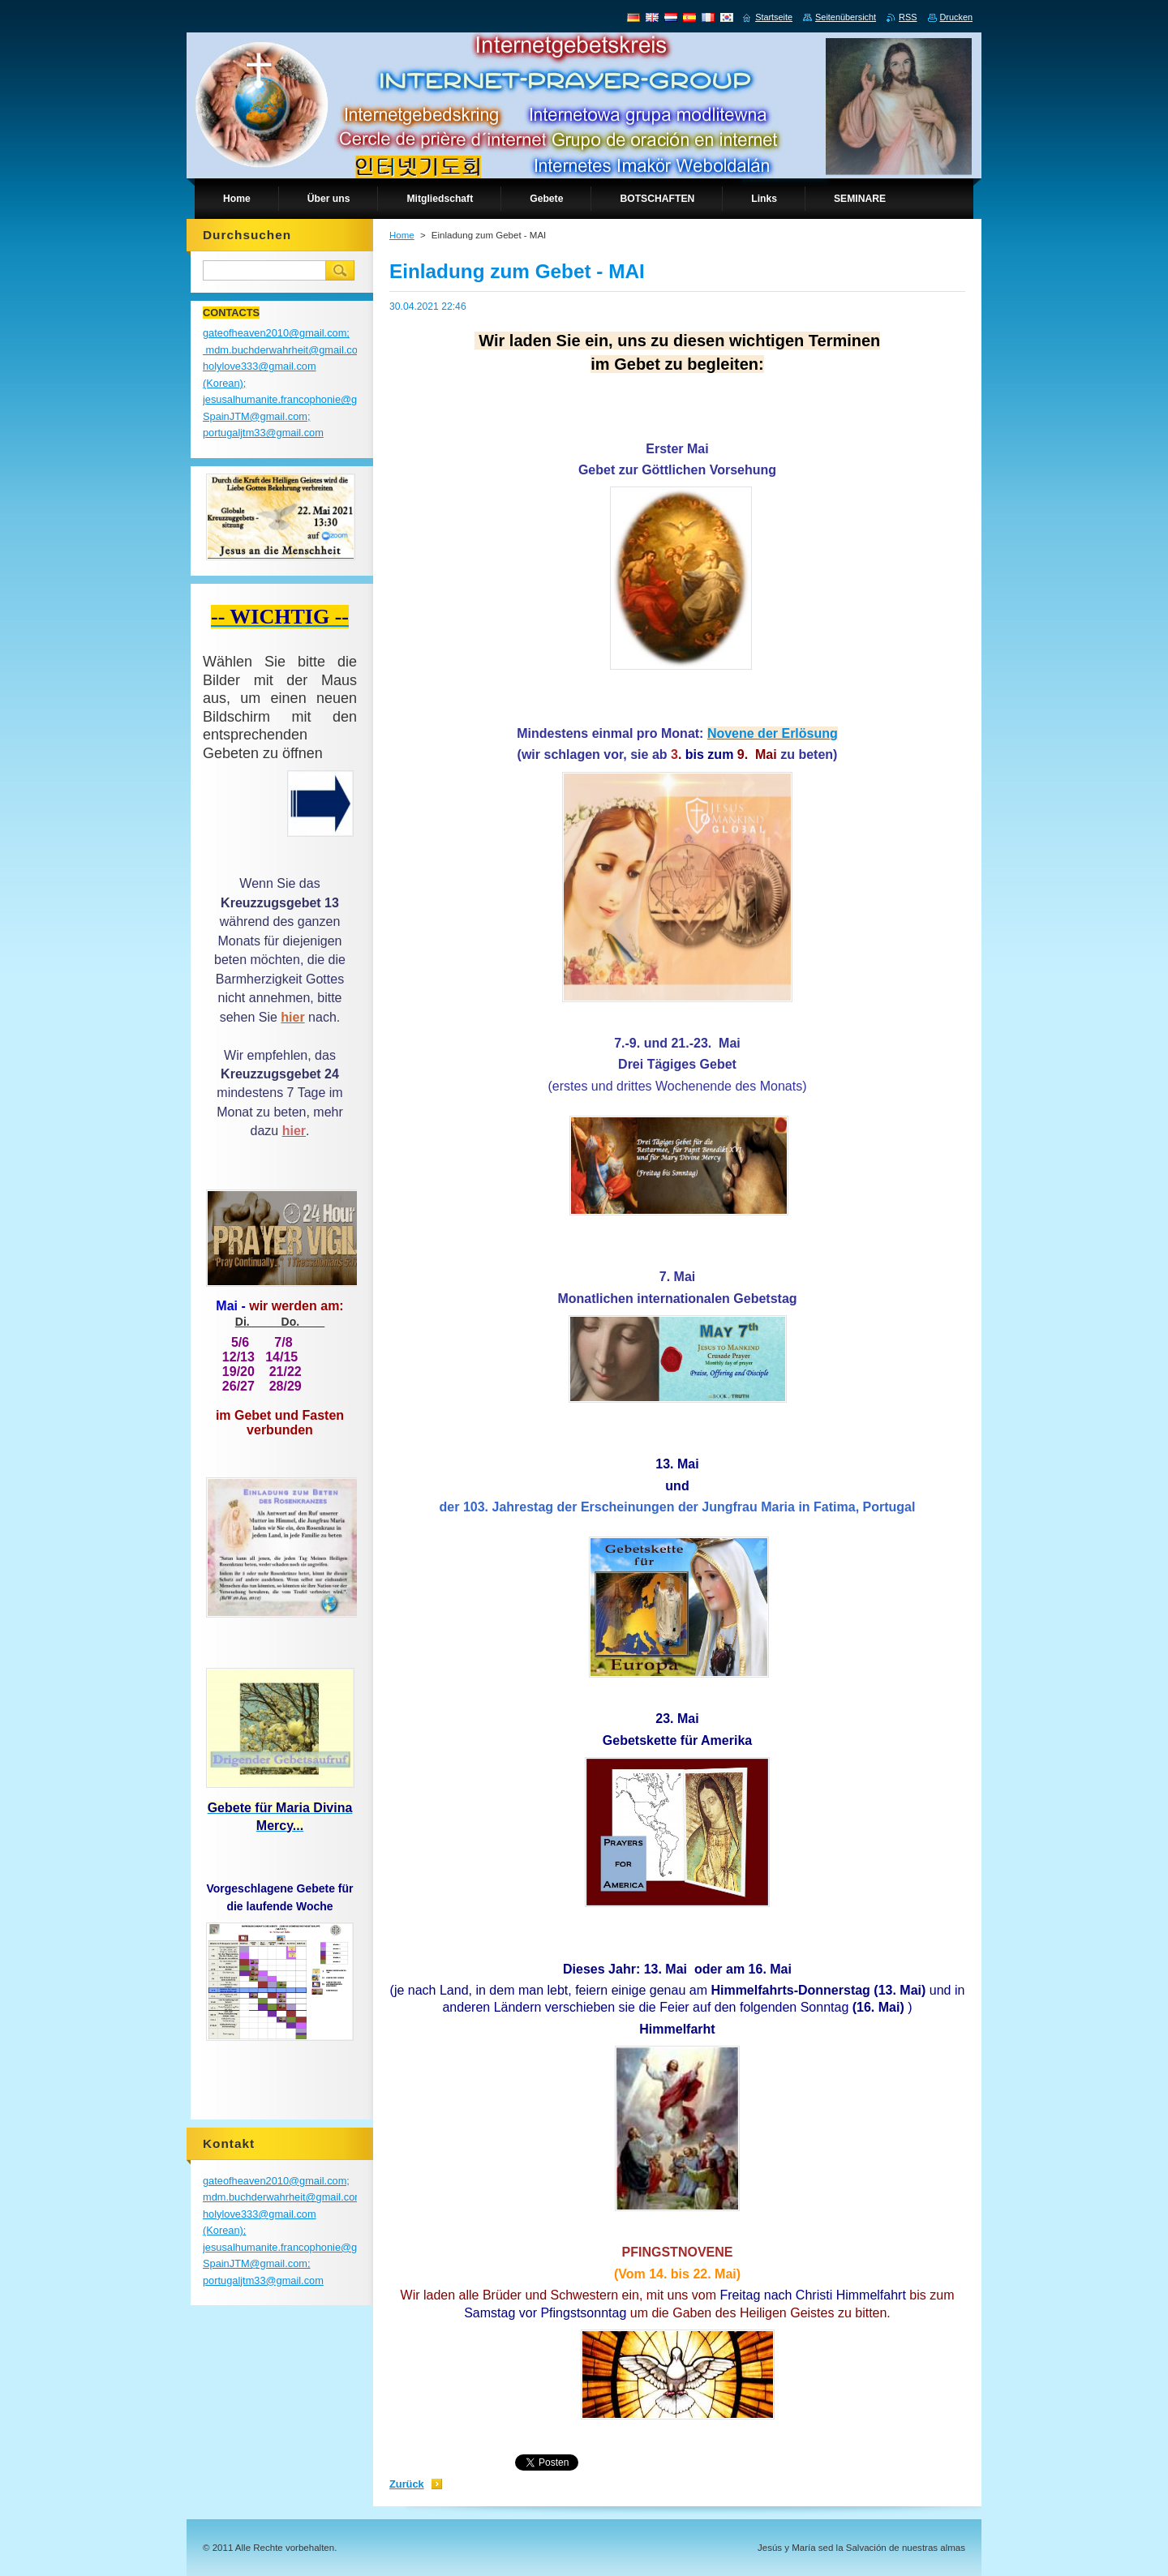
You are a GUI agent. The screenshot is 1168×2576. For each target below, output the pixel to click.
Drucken (956, 17)
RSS (908, 17)
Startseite (773, 17)
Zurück (406, 2484)
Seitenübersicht (845, 17)
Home (401, 235)
